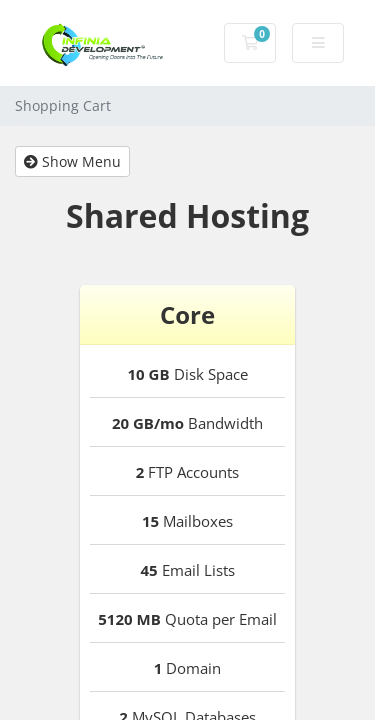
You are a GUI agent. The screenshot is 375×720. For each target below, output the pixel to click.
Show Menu (72, 161)
